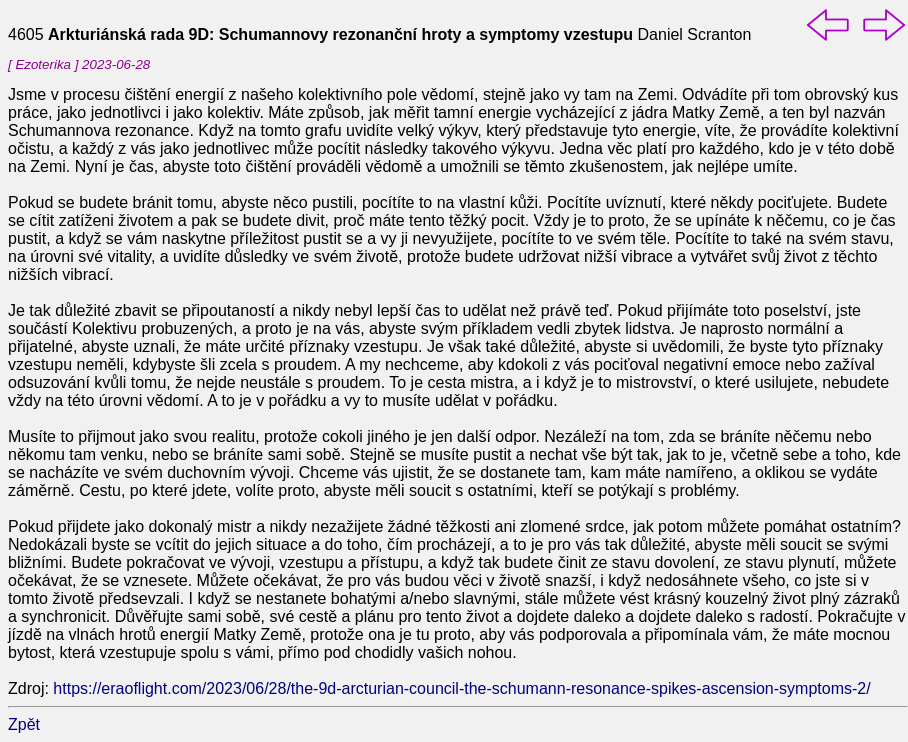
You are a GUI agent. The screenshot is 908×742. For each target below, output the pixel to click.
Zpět (24, 724)
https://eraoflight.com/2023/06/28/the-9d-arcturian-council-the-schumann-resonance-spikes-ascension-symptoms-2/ (461, 688)
